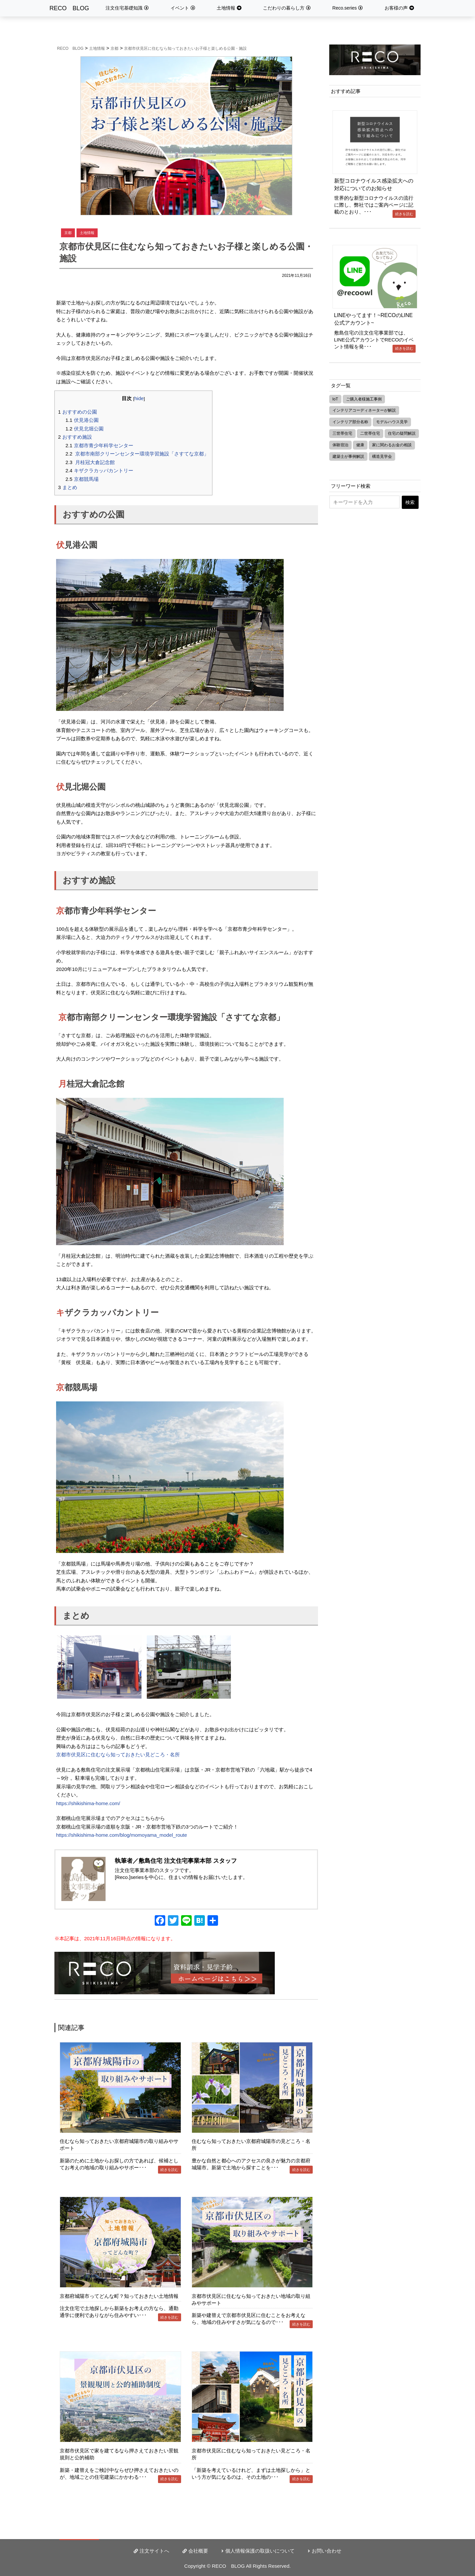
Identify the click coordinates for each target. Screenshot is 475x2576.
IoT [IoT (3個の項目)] (335, 399)
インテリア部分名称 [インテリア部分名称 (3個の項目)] (350, 422)
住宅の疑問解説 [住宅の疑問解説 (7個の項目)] (402, 433)
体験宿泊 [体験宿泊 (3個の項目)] (340, 445)
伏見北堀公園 (85, 428)
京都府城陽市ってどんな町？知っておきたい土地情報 (119, 2296)
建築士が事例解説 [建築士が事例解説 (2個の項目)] (348, 456)
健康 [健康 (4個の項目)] (360, 445)
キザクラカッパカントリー (99, 470)
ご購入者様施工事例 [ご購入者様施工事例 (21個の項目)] (364, 399)
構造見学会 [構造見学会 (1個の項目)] (382, 456)
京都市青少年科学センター (99, 445)
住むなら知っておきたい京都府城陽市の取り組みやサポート (119, 2144)
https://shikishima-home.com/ (88, 1803)
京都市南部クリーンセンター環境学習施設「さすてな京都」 (137, 453)
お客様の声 (396, 8)
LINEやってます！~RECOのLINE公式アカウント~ (373, 318)
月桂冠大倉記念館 (90, 462)
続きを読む (169, 2170)
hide (138, 398)
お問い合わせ (326, 2551)
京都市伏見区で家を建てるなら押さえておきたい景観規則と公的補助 (119, 2454)
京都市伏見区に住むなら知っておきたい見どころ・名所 (118, 1754)
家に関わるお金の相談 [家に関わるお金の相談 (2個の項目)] (392, 445)
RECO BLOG (69, 8)
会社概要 (198, 2551)
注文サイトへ (154, 2551)
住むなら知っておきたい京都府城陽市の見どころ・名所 (251, 2144)
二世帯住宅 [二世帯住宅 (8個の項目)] (370, 433)
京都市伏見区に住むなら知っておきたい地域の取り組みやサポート (251, 2299)
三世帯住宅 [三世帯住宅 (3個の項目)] (342, 433)
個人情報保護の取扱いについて (260, 2551)
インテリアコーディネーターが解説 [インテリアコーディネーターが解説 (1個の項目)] (364, 410)
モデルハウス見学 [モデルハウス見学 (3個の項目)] (392, 422)
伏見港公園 (82, 420)
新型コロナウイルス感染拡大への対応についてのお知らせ (373, 184)
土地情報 (226, 8)
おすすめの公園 (77, 412)
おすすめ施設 (75, 437)
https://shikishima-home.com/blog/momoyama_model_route (121, 1835)
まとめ (67, 487)
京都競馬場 (82, 479)
